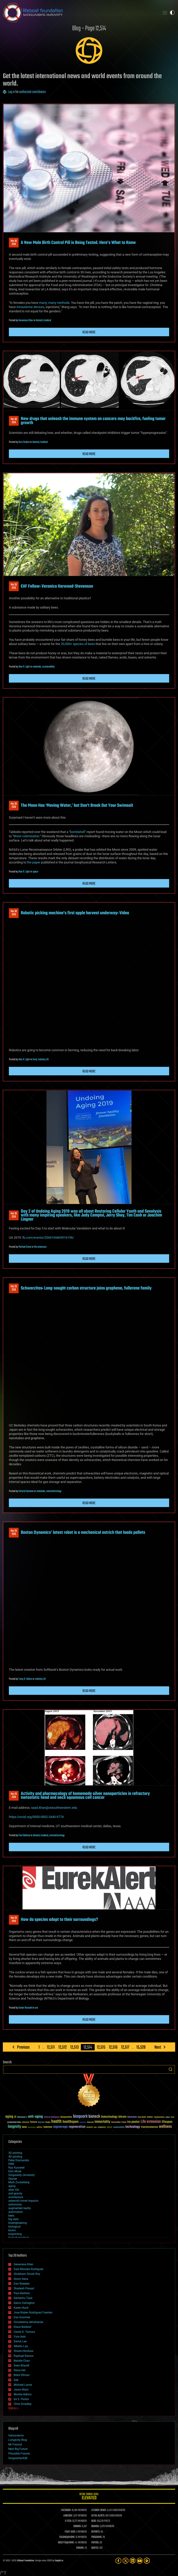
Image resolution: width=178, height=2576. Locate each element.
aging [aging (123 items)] (9, 2117)
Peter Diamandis (18, 2160)
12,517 (125, 2047)
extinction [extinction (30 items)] (25, 2122)
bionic (12, 2230)
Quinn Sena (21, 2279)
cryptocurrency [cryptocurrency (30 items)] (159, 2117)
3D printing (15, 2153)
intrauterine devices (30, 307)
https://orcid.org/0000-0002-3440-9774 (36, 1817)
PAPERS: (95, 2542)
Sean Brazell (21, 2365)
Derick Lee (20, 2341)
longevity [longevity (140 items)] (14, 2126)
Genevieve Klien (25, 320)
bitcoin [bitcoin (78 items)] (122, 2117)
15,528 (141, 2047)
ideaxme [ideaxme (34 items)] (90, 2122)
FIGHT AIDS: (70, 2532)
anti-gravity (15, 2193)
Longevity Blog (17, 2440)
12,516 (113, 2047)
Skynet (12, 2178)
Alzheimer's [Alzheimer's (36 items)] (22, 2117)
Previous (23, 2047)
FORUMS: (80, 2548)
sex (36, 2008)
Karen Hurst (21, 2307)
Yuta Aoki (20, 2336)
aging (11, 2186)
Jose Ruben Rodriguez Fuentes (33, 2312)
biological (14, 2226)
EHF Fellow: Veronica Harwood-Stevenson (57, 586)
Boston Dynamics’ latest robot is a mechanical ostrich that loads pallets (83, 1532)
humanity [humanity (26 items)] (82, 2122)
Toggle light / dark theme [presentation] (172, 12)
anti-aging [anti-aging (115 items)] (35, 2117)
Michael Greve (24, 1247)
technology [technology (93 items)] (132, 2127)
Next (157, 2047)
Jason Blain (21, 2389)
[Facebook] (118, 2561)
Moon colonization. (26, 836)
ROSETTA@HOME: (66, 2542)
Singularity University (21, 2175)
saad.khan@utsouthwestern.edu (54, 1807)
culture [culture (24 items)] (168, 2117)
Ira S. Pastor (21, 2399)
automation (15, 2212)
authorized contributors (32, 92)
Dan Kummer (22, 2317)
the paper (33, 862)
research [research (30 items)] (89, 2127)
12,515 (101, 2047)
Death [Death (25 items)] (172, 2117)
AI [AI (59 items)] (15, 2117)
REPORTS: (95, 2532)
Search (170, 2069)
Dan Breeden (22, 2283)
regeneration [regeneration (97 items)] (77, 2127)
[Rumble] (147, 2561)
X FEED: (68, 2521)
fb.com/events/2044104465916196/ (48, 1237)
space (35, 871)
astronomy (15, 2204)
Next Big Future (17, 2449)
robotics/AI (43, 1059)
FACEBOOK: (66, 2510)
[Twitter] (125, 2561)
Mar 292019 (14, 1288)
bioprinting (15, 2234)
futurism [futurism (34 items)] (41, 2122)
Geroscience (16, 2435)
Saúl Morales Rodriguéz (28, 2269)
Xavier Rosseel (25, 2008)
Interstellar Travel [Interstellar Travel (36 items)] (118, 2122)
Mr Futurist (15, 2444)
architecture (15, 2197)
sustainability (48, 667)
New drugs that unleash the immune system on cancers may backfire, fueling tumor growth (93, 420)
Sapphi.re (59, 2561)
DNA (11, 2164)
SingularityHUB (17, 2458)
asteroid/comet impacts (23, 2200)
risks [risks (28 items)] (95, 2127)
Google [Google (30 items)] (47, 2122)
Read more (89, 332)
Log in (11, 92)
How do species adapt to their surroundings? (59, 1919)
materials (37, 667)
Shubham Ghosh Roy (27, 2274)
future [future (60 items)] (33, 2122)
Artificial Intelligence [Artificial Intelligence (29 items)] (52, 2117)
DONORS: (77, 2526)
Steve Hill (19, 2370)
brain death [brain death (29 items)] (142, 2117)
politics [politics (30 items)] (39, 2127)
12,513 (74, 2047)
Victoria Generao (26, 1491)
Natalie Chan (22, 2360)
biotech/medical (43, 320)
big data (13, 2219)
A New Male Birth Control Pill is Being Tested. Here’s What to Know (78, 242)
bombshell (77, 832)
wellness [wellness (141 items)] (165, 2126)
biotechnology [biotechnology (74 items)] (109, 2117)
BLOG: (93, 2521)
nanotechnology (53, 1491)
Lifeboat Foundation (25, 2561)
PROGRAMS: (96, 2537)
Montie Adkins (23, 2394)
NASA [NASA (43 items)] (24, 2127)
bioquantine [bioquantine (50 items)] (66, 2116)
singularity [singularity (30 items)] (102, 2127)
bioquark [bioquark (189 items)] (80, 2116)
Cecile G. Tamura (24, 2331)
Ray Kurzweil (16, 2167)
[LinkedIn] (132, 2561)
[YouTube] (140, 2561)
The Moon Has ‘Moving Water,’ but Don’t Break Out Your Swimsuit (77, 805)
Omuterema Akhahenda (28, 2322)
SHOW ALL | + (13, 2408)
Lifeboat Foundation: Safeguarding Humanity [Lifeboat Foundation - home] (80, 12)
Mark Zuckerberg (18, 2182)
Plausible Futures (19, 2453)
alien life (13, 2189)
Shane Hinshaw (23, 2351)
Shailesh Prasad (24, 2288)
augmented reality (19, 2208)
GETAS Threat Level (89, 2497)
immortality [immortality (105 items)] (102, 2122)
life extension (40, 1247)
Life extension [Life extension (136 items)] (151, 2121)
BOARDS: (95, 2526)
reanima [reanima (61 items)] (47, 2127)
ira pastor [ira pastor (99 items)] (133, 2122)
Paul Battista (24, 1835)
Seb (16, 2380)
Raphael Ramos (24, 2356)
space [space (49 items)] (109, 2127)
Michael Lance (23, 2384)
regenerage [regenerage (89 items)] (60, 2127)
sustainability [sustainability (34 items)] (118, 2127)
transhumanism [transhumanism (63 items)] (149, 2127)
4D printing (15, 2156)
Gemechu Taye (23, 2298)
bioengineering (17, 2223)
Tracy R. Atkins (25, 1679)
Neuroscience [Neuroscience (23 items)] (32, 2128)
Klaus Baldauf (22, 2327)
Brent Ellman (22, 2375)
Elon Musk (14, 2171)
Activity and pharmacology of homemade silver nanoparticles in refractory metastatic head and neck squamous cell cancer (85, 1795)
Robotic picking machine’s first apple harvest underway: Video (75, 913)
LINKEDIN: (67, 2515)
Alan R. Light (24, 667)
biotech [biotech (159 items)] (94, 2116)
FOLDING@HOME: (67, 2537)
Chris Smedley (23, 2404)
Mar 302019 (14, 243)
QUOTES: (95, 2548)
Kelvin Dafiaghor (24, 2303)
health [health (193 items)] (56, 2121)
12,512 (62, 2047)
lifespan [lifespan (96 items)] (167, 2122)
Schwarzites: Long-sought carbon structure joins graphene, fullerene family (86, 1288)
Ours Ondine (24, 442)
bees (11, 2215)
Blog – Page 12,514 (89, 29)
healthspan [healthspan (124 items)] (71, 2122)
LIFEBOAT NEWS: (98, 2510)
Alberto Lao (21, 2346)
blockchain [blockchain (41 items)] (132, 2117)
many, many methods (54, 303)
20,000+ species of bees (78, 644)
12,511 (51, 2047)
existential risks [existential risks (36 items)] (14, 2122)
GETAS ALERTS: (98, 2515)
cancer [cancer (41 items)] (150, 2117)
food (35, 1059)
